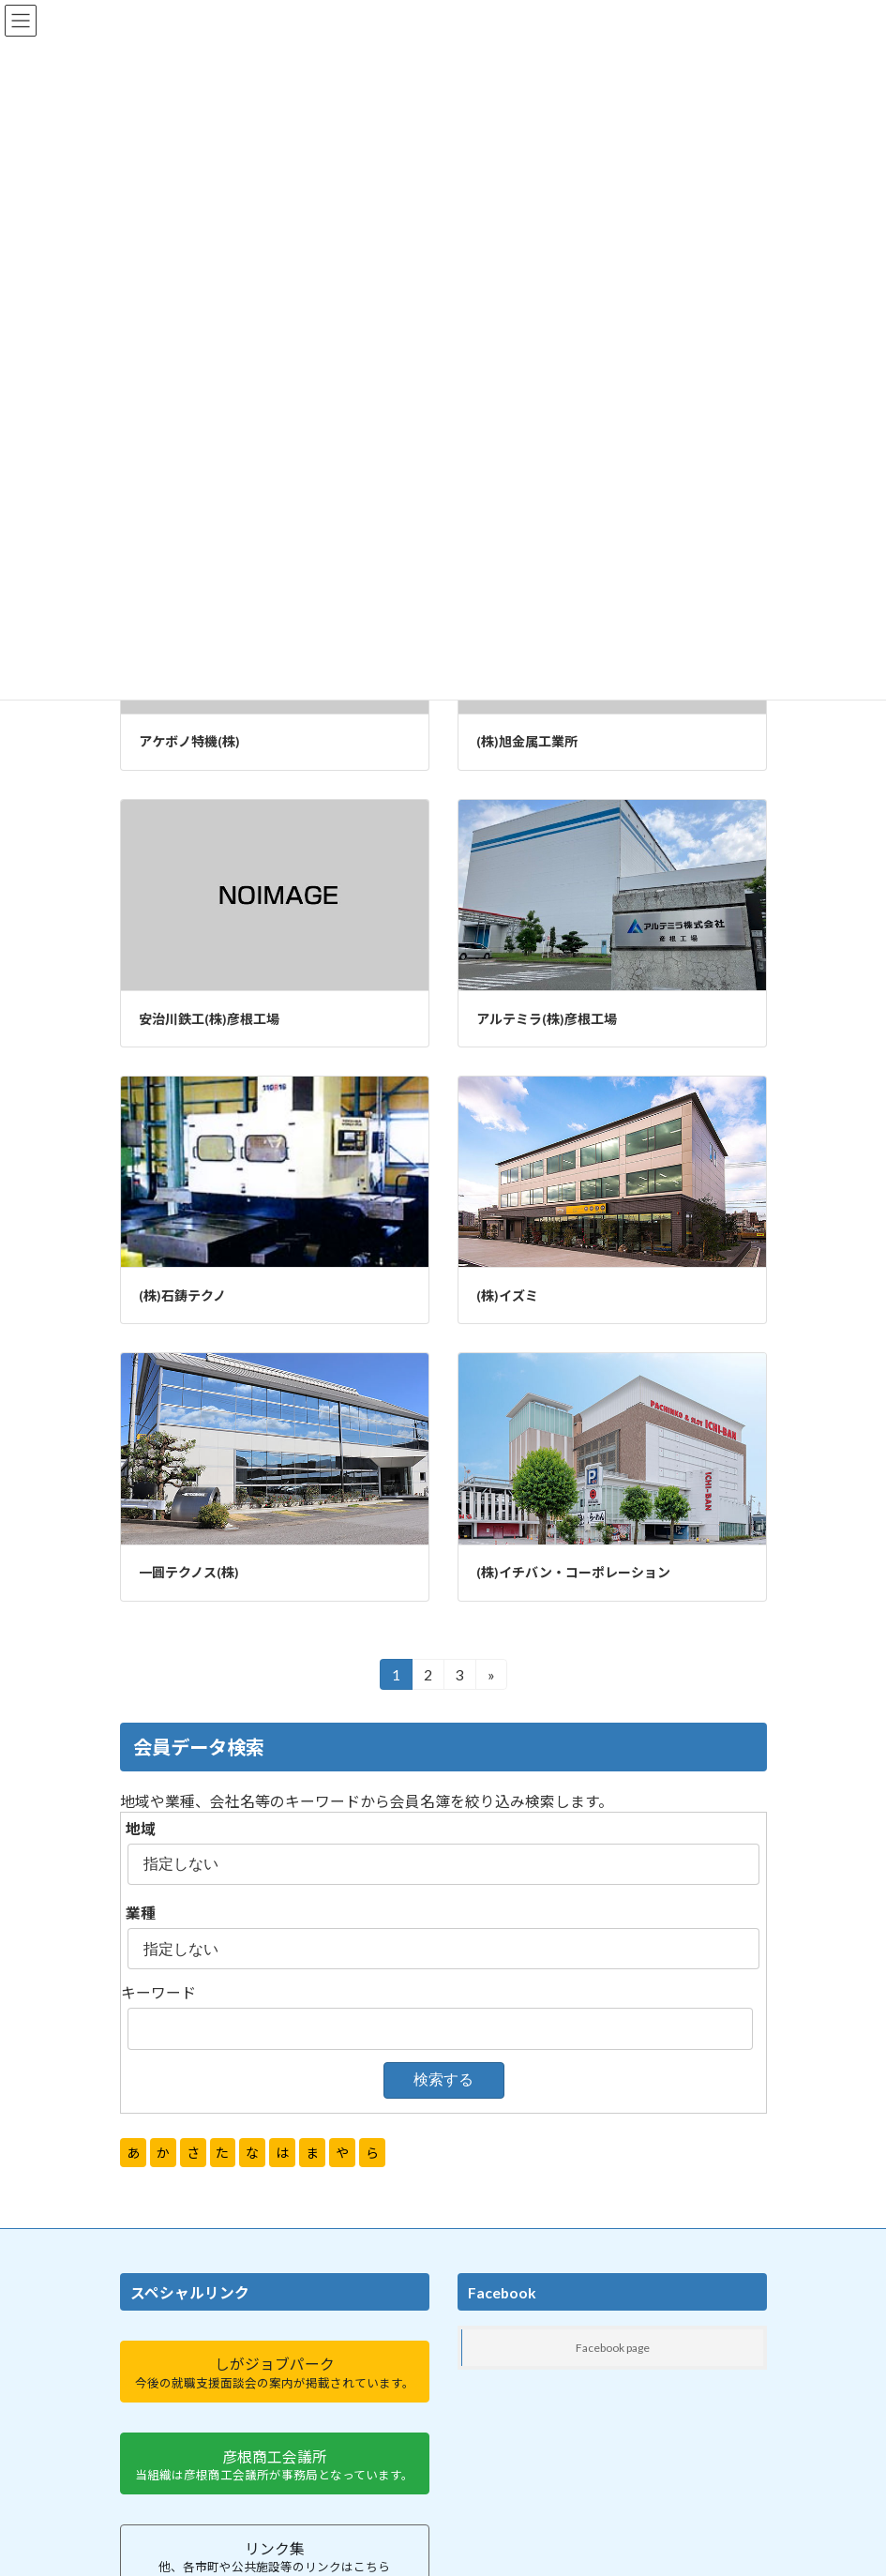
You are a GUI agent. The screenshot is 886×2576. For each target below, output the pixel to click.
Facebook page (613, 2348)
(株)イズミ (507, 1295)
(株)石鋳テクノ (182, 1295)
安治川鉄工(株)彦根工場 (209, 1019)
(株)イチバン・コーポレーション (573, 1572)
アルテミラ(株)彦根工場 (546, 1019)
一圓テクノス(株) (189, 1572)
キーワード (158, 1992)
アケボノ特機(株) (189, 741)
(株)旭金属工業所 (527, 741)
